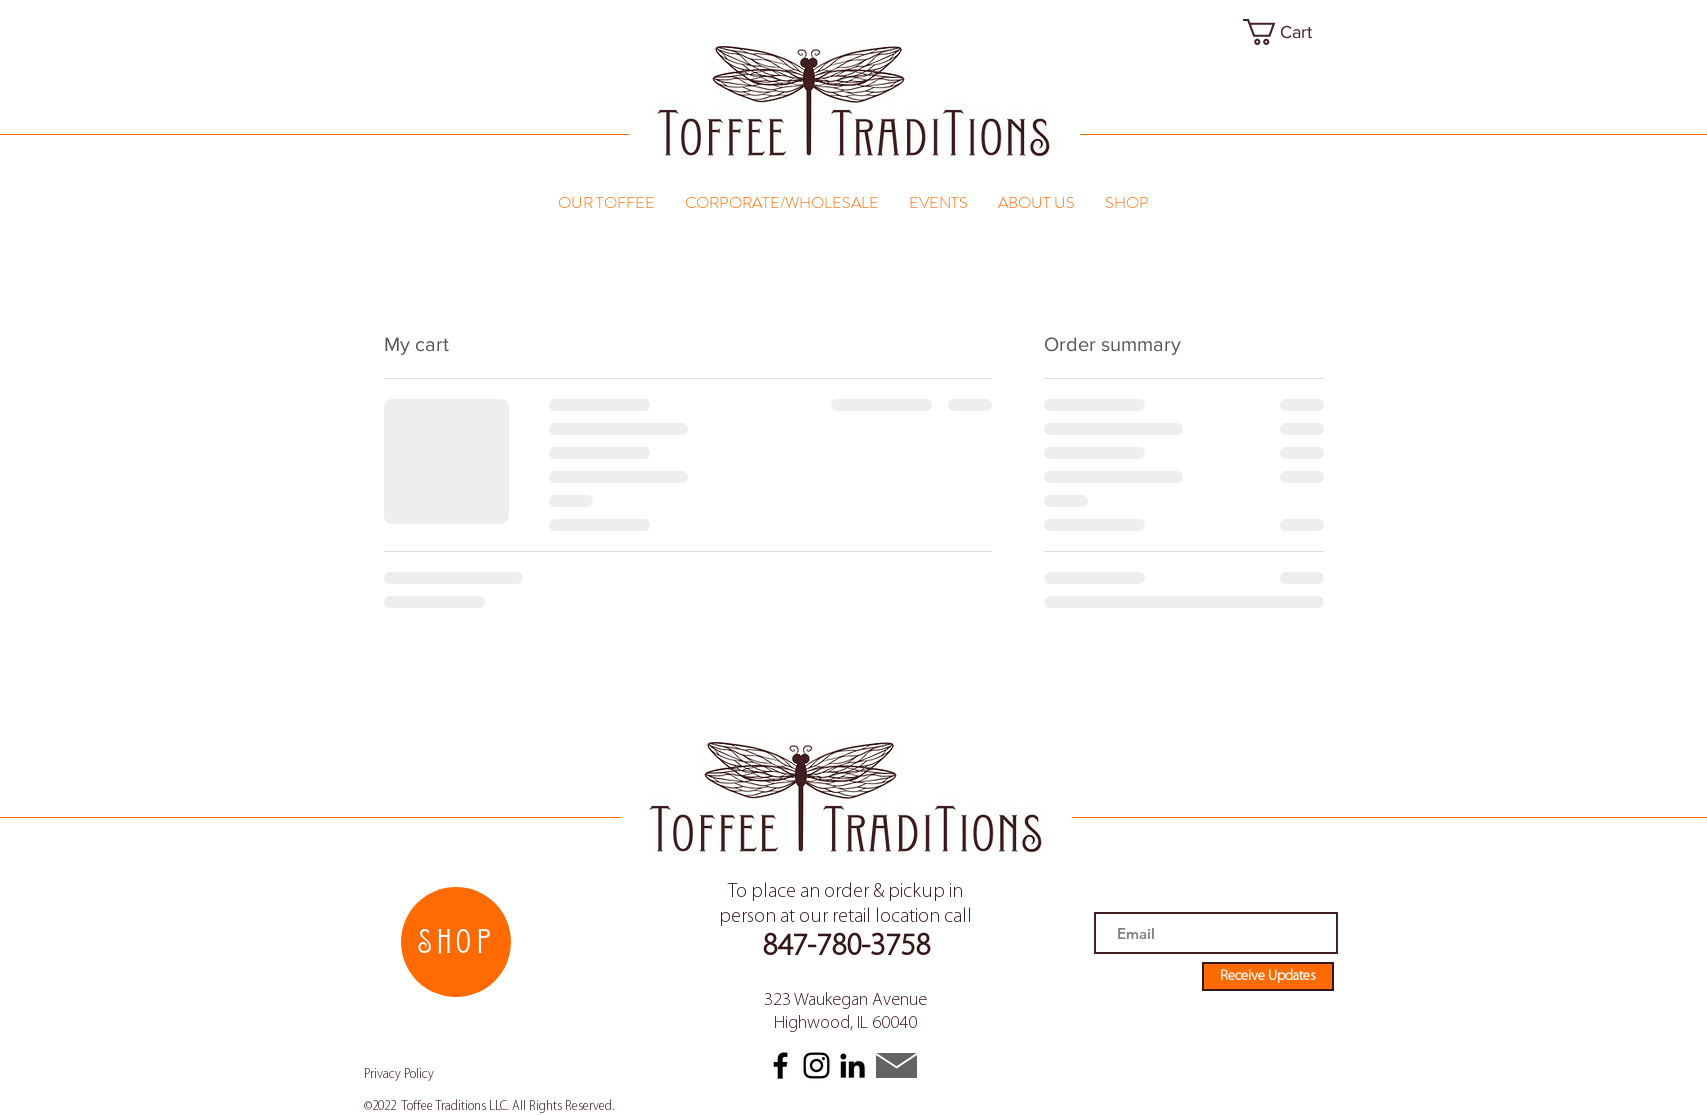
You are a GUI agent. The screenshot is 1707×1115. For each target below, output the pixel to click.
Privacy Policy (399, 1074)
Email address (1132, 902)
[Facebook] (780, 1065)
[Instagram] (816, 1065)
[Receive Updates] (1268, 976)
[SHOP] (456, 942)
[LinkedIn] (852, 1065)
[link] (1293, 32)
